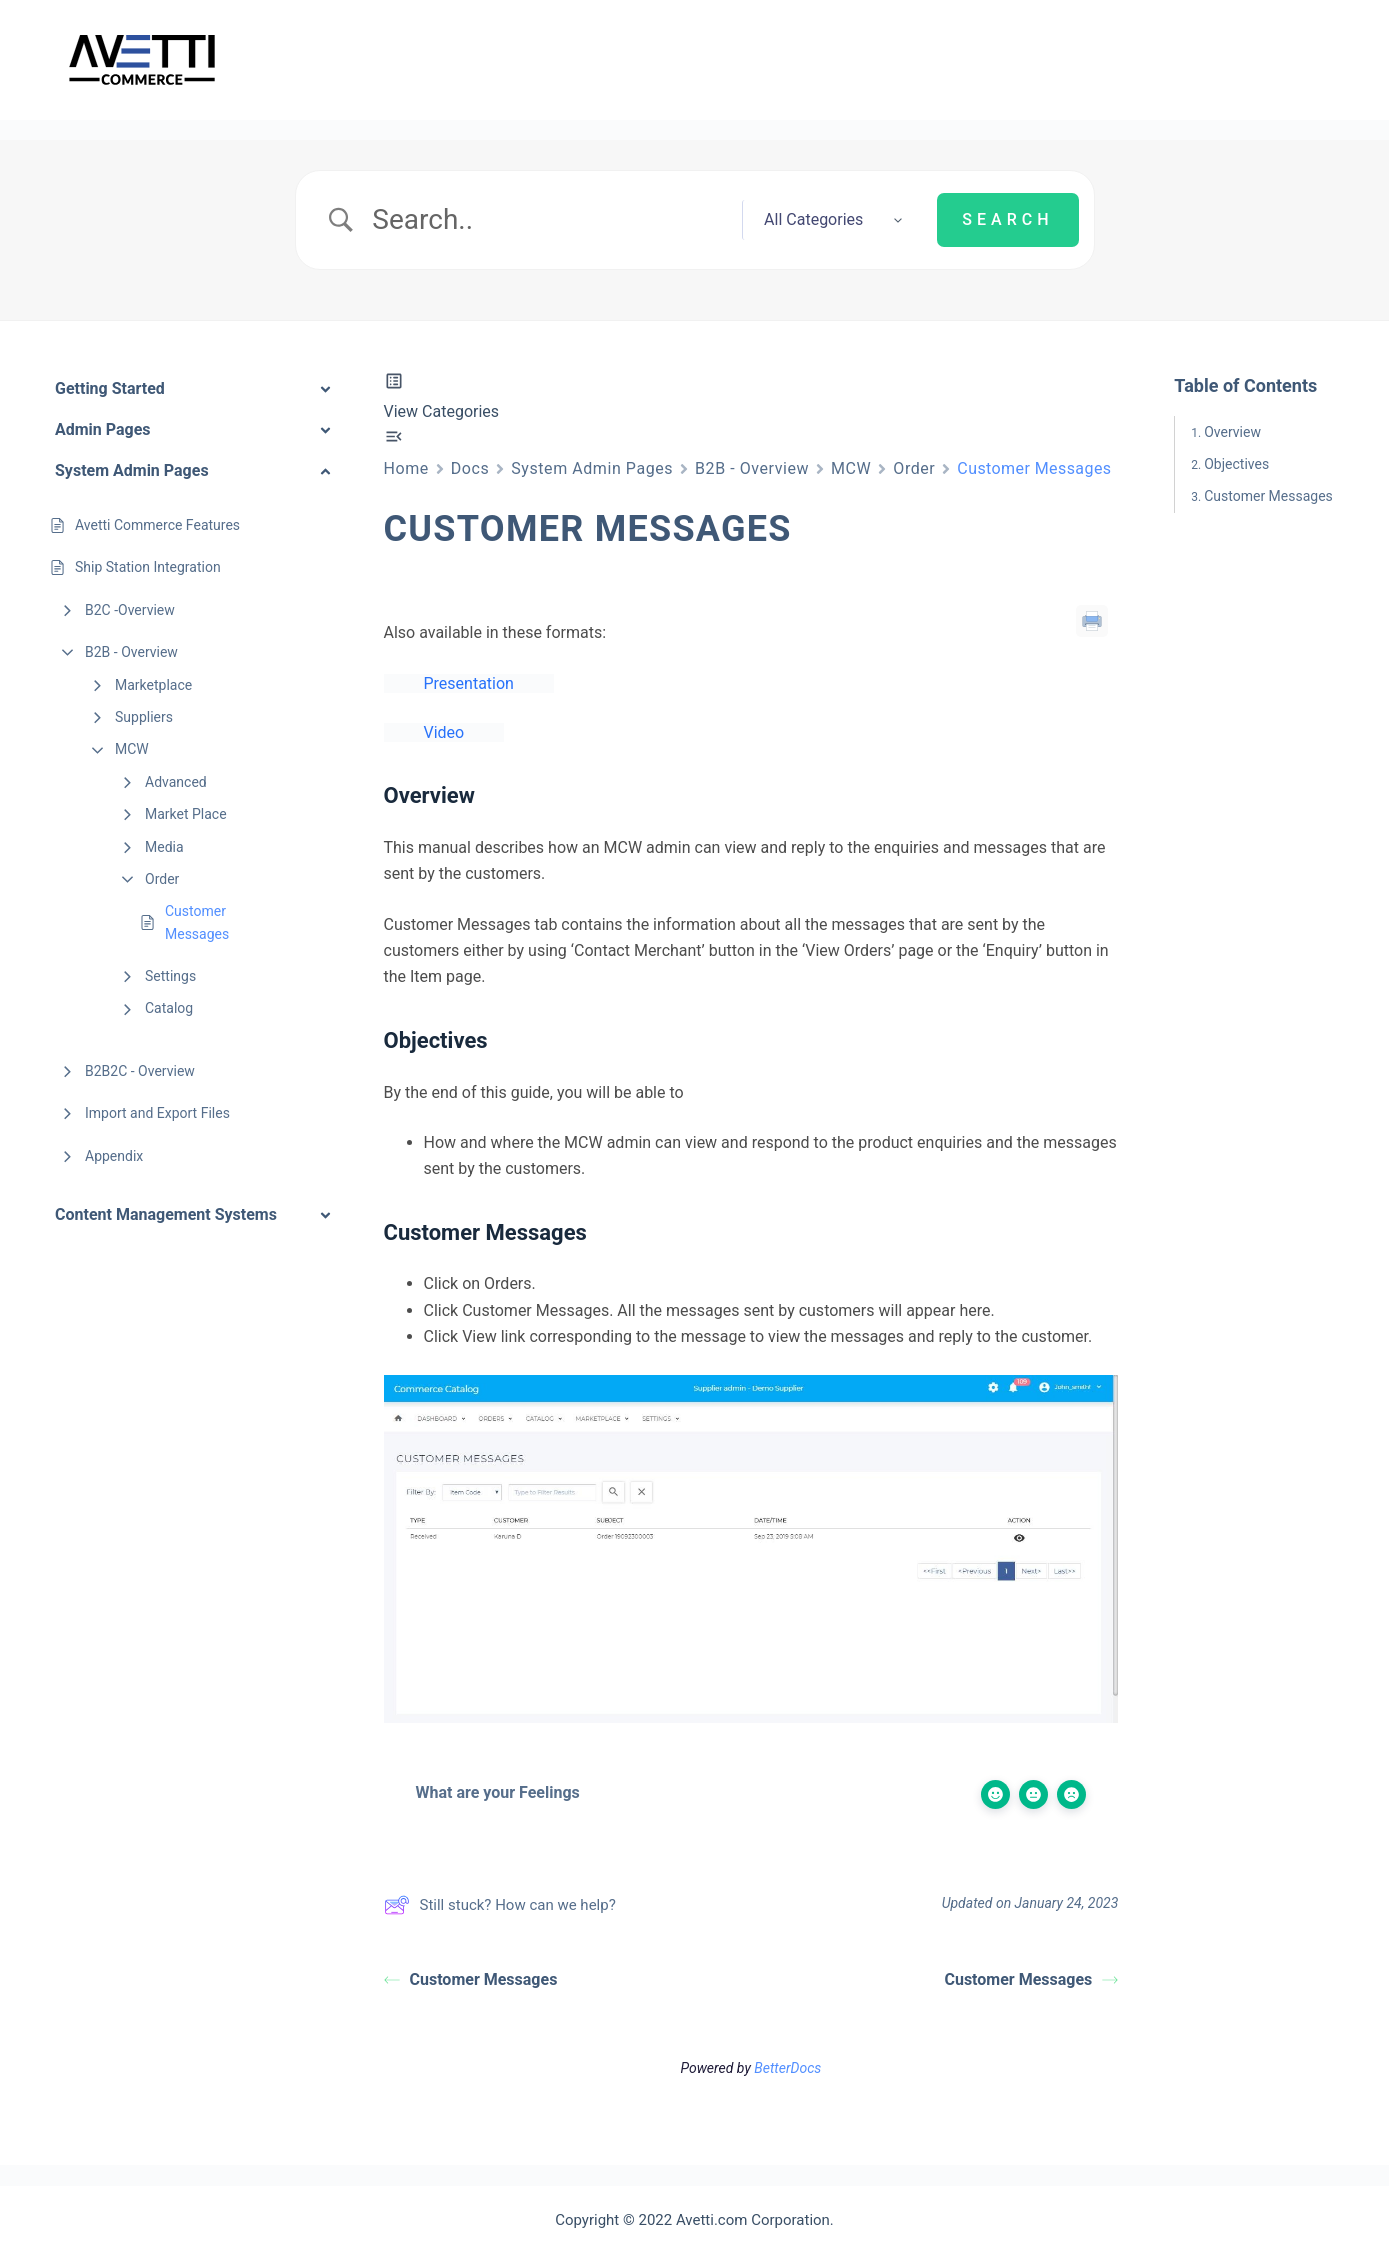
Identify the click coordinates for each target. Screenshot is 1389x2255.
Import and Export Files (157, 1113)
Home (406, 468)
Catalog (169, 1008)
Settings (170, 976)
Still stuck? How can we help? (500, 1910)
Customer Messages (197, 922)
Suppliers (144, 717)
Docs (470, 468)
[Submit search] (1007, 220)
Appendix (114, 1156)
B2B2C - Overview (140, 1071)
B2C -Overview (130, 610)
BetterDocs (787, 2073)
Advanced (176, 782)
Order (162, 879)
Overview (1232, 432)
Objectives (1236, 464)
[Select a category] (822, 220)
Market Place (186, 814)
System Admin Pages (592, 468)
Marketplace (153, 685)
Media (164, 847)
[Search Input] (548, 220)
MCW (132, 749)
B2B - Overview (131, 652)
